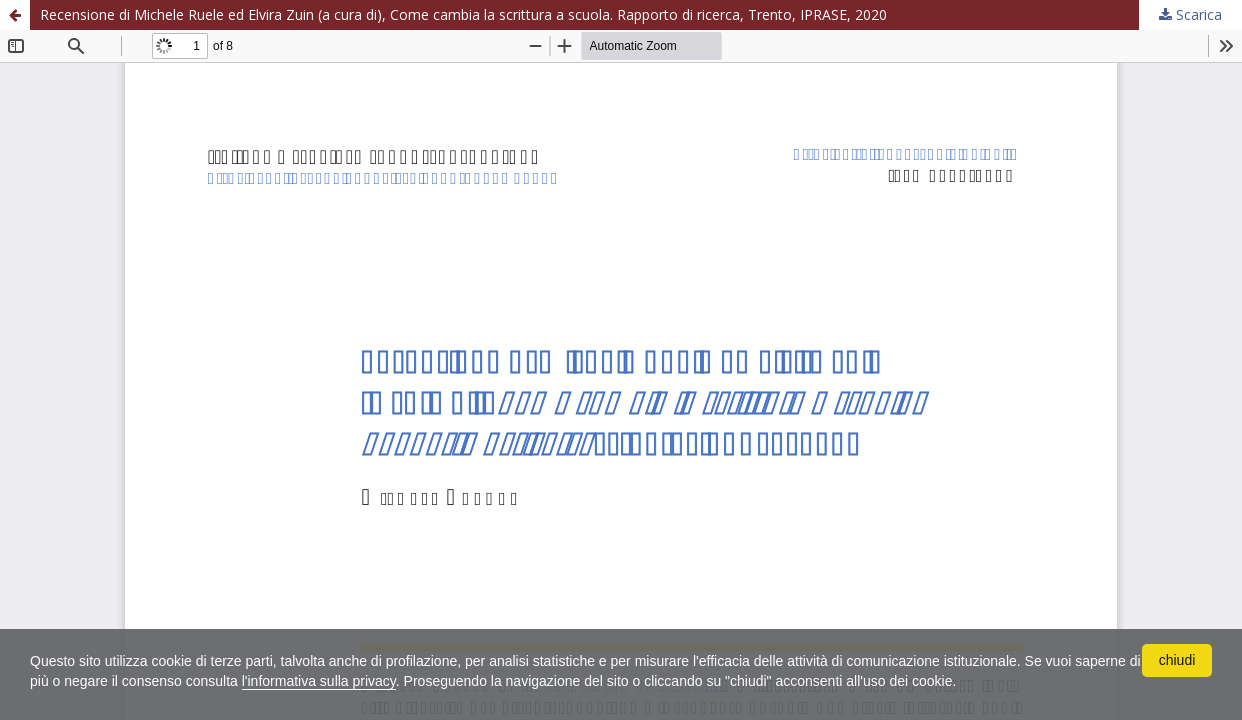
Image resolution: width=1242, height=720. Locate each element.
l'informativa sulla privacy (319, 681)
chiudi (1177, 660)
